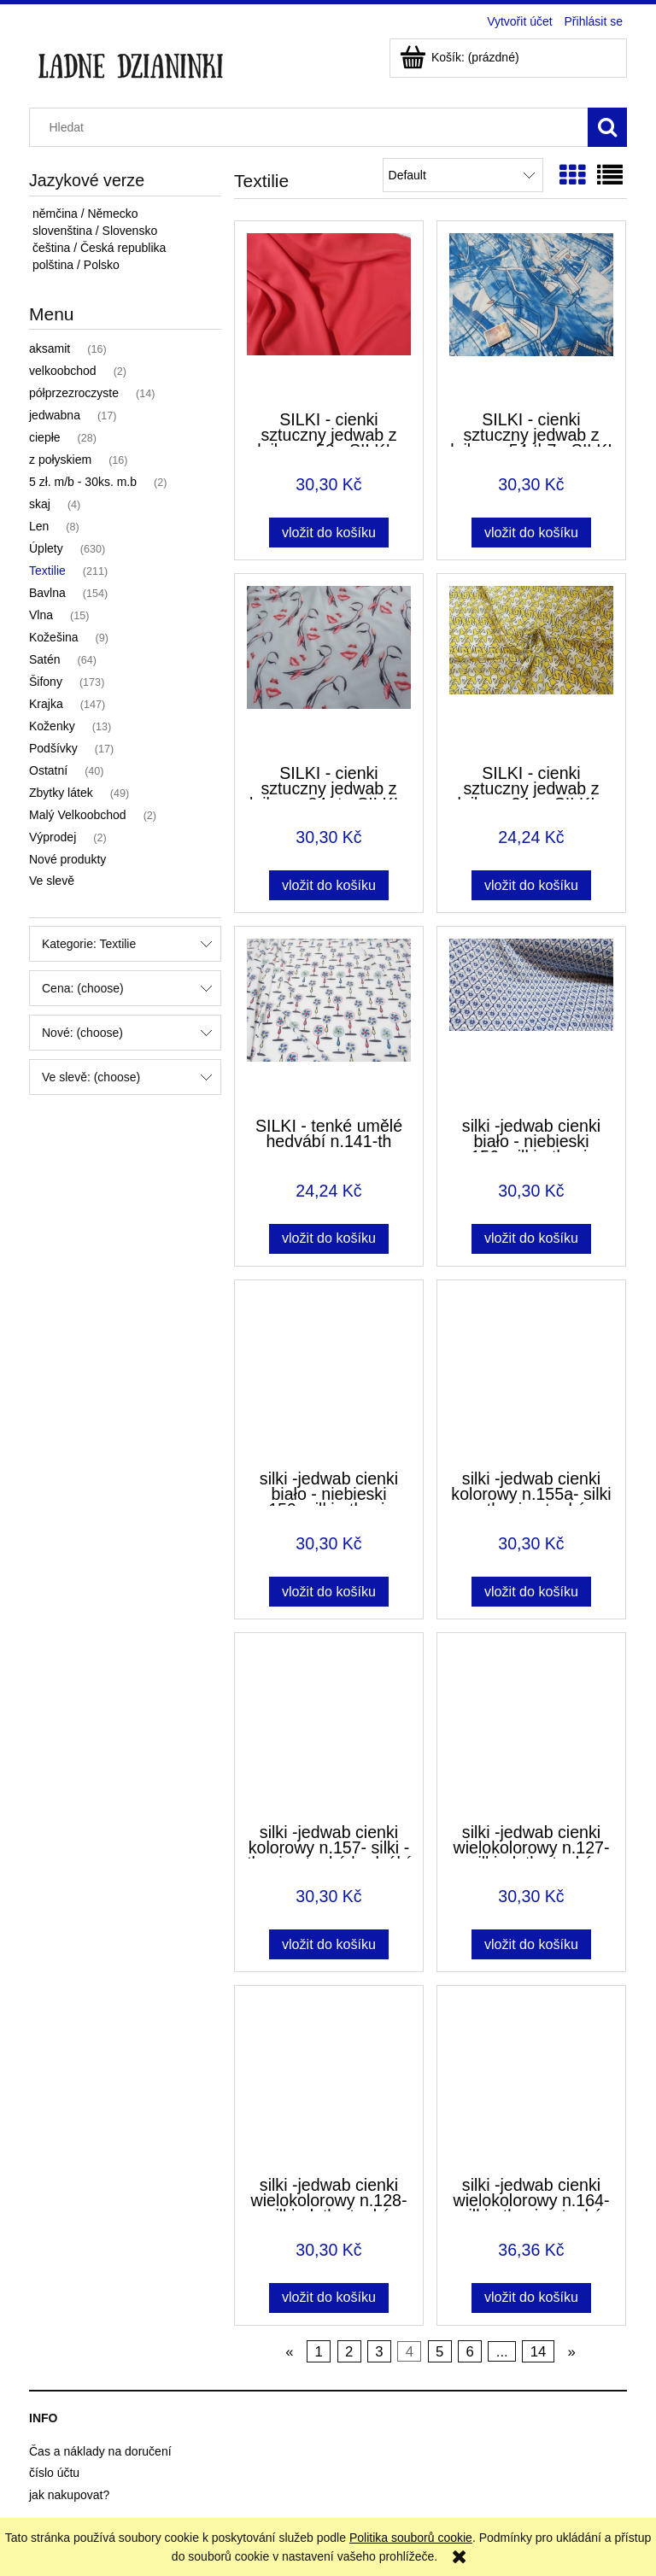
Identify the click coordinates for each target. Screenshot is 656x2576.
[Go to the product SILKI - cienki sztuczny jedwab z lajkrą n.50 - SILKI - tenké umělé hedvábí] (329, 314)
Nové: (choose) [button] (82, 1032)
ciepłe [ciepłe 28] (45, 437)
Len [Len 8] (39, 526)
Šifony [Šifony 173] (45, 681)
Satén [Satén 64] (45, 659)
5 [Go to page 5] (439, 2352)
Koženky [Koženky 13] (52, 726)
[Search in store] (313, 127)
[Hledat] (607, 127)
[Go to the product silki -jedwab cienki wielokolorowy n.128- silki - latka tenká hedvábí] (329, 2079)
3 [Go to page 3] (379, 2352)
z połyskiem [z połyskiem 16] (60, 459)
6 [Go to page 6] (469, 2352)
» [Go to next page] (571, 2352)
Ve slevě (51, 880)
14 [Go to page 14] (538, 2352)
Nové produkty (67, 859)
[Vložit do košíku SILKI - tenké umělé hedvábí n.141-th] (328, 1239)
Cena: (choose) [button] (83, 988)
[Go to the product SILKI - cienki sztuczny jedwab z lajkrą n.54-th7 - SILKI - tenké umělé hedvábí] (531, 314)
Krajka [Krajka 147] (46, 704)
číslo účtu (54, 2472)
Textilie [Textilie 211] (47, 570)
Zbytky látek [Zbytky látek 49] (61, 792)
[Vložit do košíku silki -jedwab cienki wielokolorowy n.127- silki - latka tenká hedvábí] (531, 1944)
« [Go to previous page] (289, 2352)
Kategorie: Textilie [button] (89, 944)
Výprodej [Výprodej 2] (52, 837)
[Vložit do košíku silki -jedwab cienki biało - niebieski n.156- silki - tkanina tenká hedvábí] (531, 1239)
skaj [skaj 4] (39, 504)
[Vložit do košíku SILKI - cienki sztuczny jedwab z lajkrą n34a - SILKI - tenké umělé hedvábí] (531, 885)
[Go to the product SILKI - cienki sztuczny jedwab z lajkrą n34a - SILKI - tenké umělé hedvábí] (531, 667)
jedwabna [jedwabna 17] (54, 415)
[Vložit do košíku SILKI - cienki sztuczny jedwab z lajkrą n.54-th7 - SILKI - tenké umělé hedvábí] (531, 532)
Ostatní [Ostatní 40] (48, 770)
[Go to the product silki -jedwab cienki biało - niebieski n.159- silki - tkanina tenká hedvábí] (329, 1373)
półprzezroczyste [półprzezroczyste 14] (74, 393)
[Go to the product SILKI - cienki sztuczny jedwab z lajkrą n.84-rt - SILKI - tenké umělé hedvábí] (329, 667)
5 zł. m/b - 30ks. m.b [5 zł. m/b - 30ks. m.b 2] (83, 482)
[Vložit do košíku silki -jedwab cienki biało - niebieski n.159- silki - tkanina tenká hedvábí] (328, 1592)
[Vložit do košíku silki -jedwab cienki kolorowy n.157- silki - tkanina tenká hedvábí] (328, 1944)
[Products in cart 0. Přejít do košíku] (460, 57)
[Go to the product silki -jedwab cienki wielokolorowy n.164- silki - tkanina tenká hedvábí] (531, 2079)
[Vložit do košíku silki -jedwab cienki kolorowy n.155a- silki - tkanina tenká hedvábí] (531, 1592)
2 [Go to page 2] (349, 2352)
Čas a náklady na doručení (100, 2451)
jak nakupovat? (69, 2495)
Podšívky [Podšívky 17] (53, 748)
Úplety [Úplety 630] (46, 548)
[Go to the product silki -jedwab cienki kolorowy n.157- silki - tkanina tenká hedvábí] (329, 1726)
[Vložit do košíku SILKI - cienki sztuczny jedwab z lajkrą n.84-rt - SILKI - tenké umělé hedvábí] (328, 885)
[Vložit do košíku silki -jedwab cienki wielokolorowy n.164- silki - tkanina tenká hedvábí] (531, 2298)
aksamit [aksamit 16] (49, 348)
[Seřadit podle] (463, 175)
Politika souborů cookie (410, 2537)
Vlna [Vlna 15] (41, 615)
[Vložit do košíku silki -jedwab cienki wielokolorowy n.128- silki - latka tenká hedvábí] (328, 2298)
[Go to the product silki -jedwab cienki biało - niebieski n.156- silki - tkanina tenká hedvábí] (531, 1020)
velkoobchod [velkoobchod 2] (63, 371)
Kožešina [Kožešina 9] (54, 637)
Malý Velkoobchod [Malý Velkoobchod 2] (77, 815)
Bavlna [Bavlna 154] (47, 593)
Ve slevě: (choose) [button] (91, 1077)
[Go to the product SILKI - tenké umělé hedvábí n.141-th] (329, 1020)
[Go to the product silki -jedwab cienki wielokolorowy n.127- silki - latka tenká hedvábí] (531, 1726)
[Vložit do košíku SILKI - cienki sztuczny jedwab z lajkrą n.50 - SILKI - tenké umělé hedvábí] (328, 532)
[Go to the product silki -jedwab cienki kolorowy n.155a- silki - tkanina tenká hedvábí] (531, 1373)
